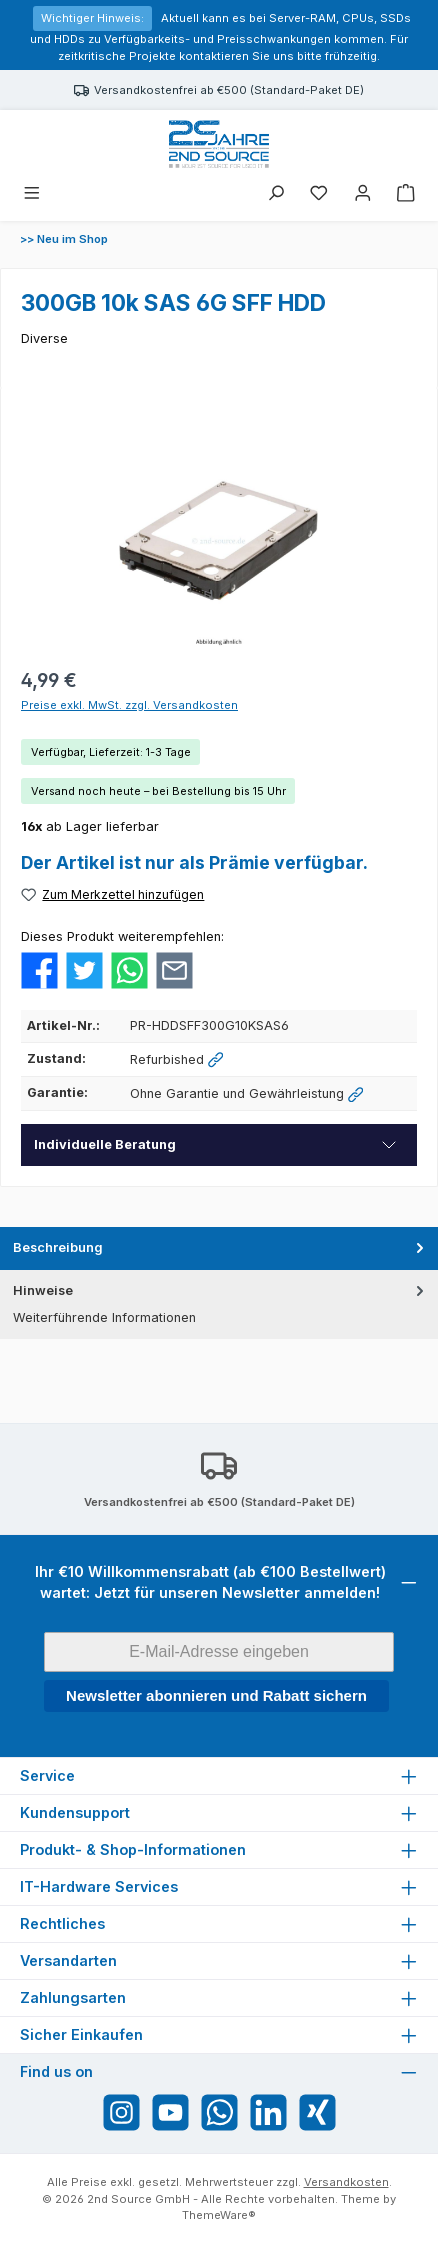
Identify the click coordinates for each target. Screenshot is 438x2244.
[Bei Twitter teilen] (84, 969)
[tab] (219, 1248)
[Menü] (32, 194)
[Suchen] (276, 194)
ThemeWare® (219, 2215)
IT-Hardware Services (99, 1886)
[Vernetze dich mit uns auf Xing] (317, 2112)
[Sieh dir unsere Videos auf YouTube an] (170, 2112)
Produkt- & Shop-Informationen (133, 1849)
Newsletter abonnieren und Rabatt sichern (216, 1695)
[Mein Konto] (363, 194)
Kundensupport (75, 1812)
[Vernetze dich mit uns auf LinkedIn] (268, 2112)
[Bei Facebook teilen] (39, 969)
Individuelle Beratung (105, 1144)
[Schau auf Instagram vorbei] (121, 2112)
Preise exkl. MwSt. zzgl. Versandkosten (129, 705)
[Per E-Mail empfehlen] (174, 969)
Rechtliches (62, 1923)
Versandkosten (346, 2182)
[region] (219, 540)
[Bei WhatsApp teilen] (129, 969)
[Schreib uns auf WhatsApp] (219, 2112)
